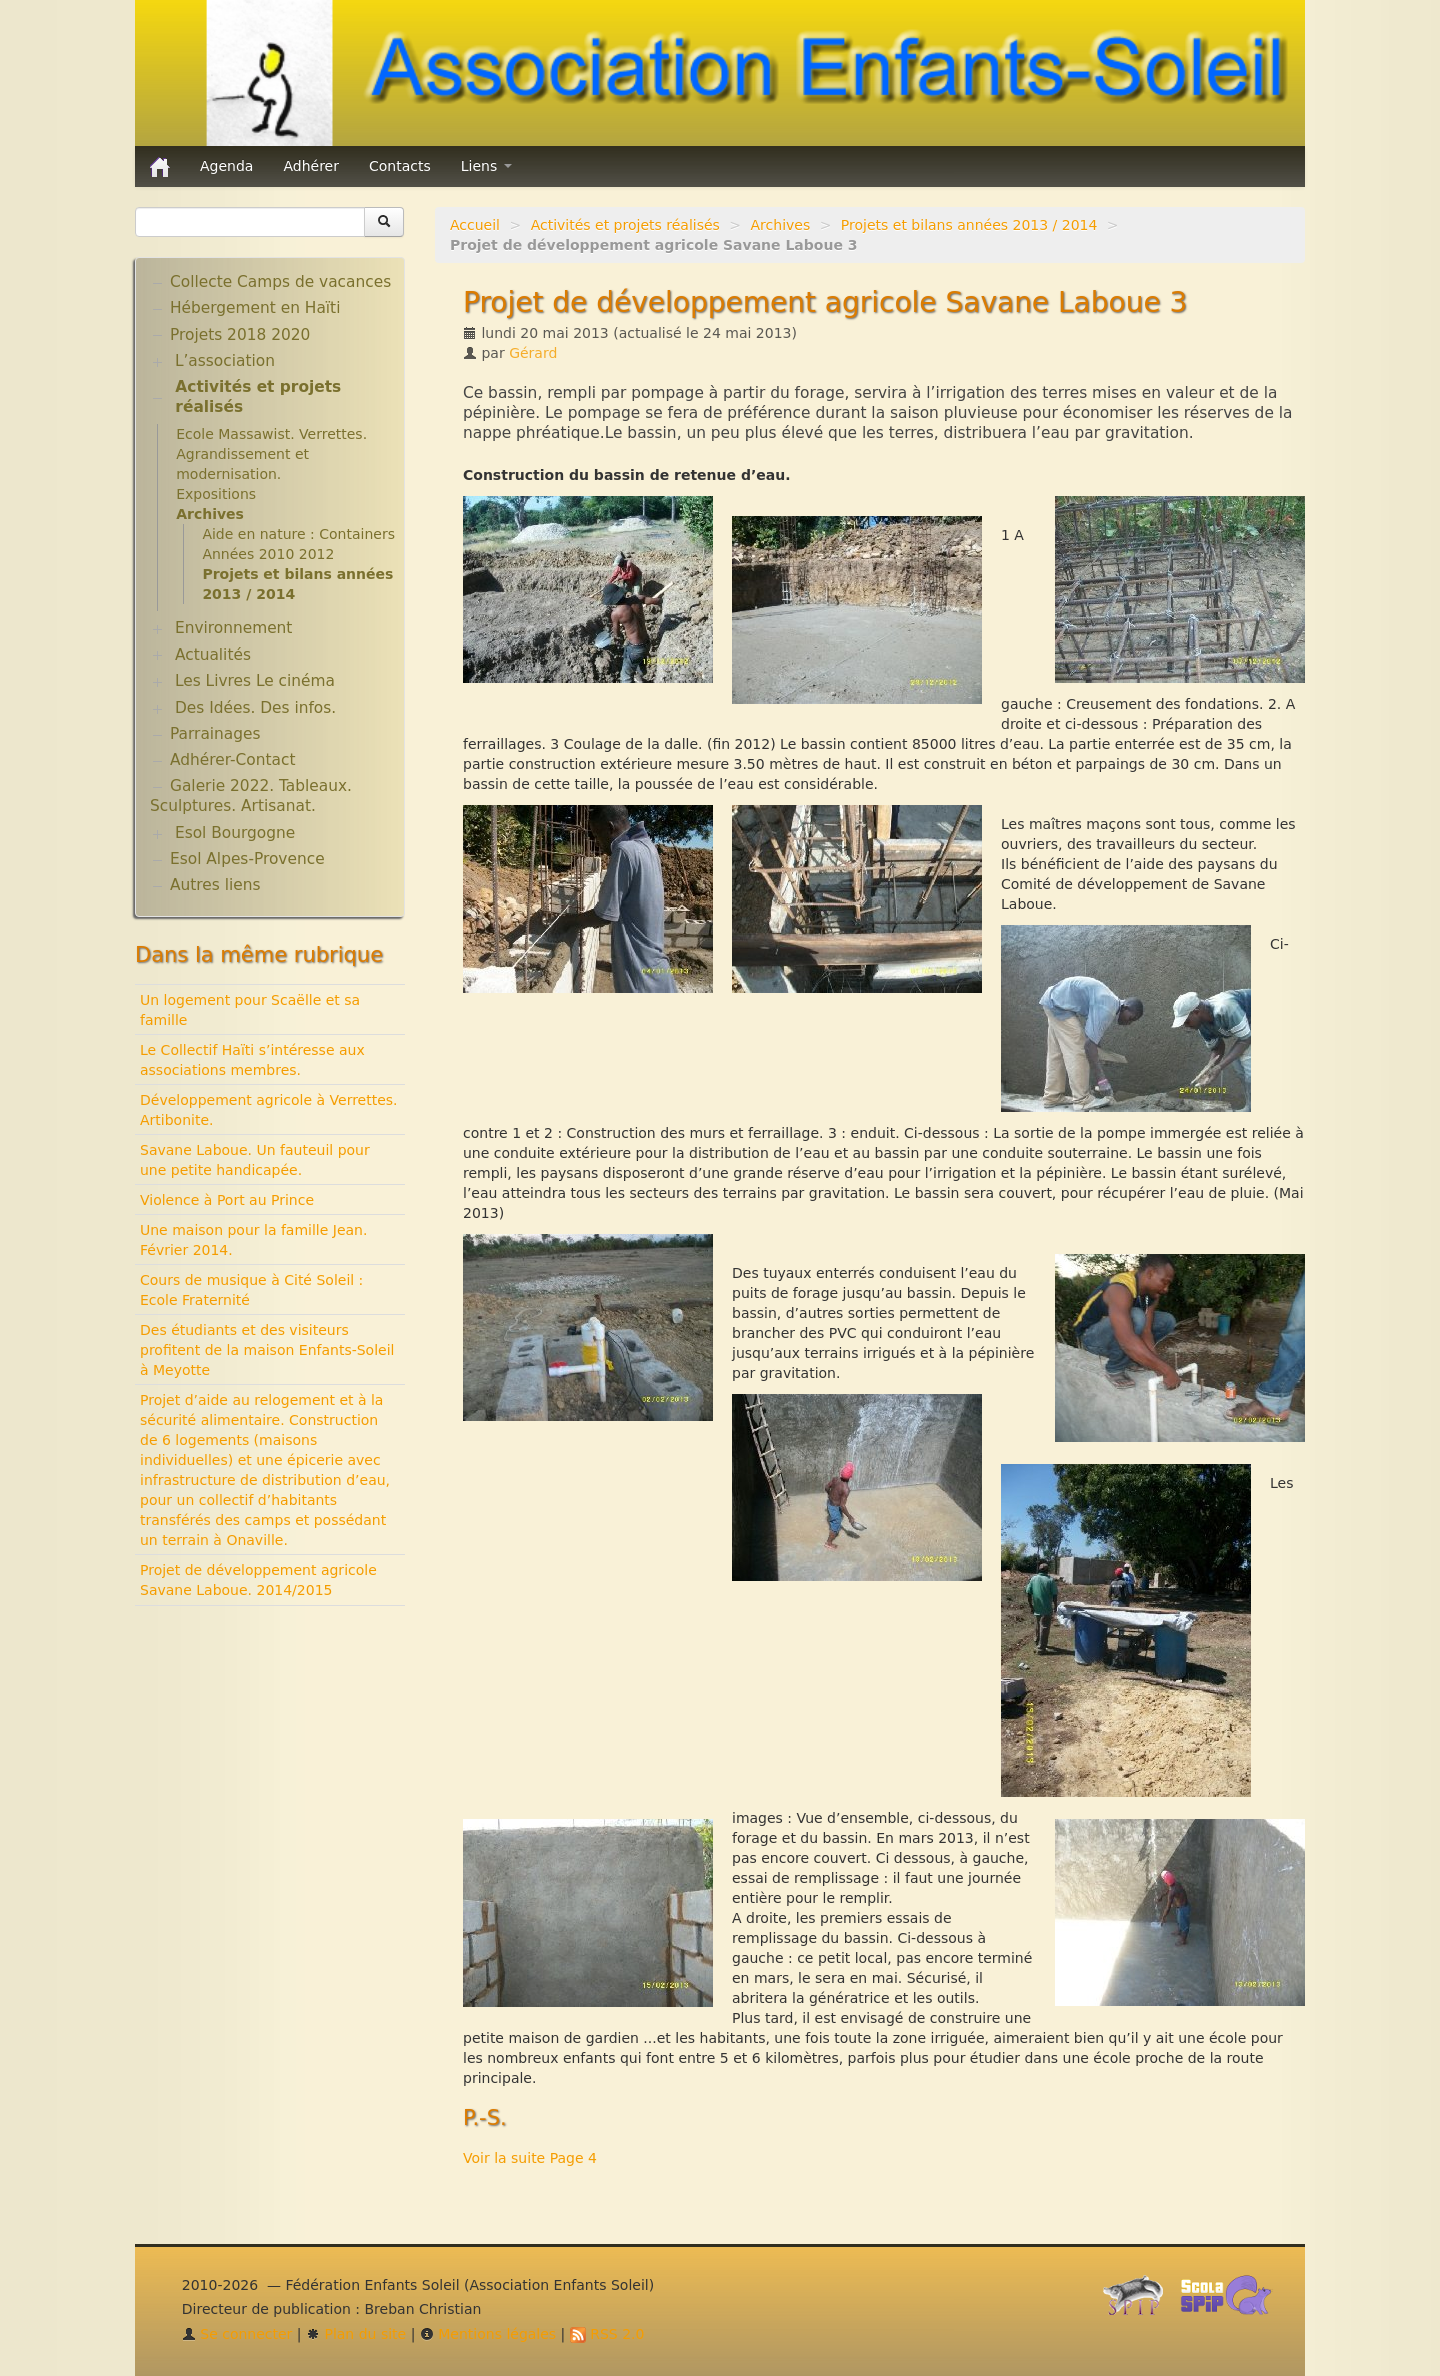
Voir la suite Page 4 (530, 2158)
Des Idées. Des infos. (255, 708)
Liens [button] (486, 166)
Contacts (400, 166)
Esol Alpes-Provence (247, 859)
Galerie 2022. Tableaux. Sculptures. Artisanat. (251, 796)
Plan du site (356, 2334)
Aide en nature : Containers (298, 534)
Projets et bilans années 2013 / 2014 (969, 225)
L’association (225, 361)
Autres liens (215, 885)
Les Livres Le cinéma (255, 681)
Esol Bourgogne (235, 833)
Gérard (533, 353)
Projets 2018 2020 (240, 335)
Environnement (234, 628)
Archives (781, 225)
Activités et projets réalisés (625, 225)
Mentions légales (488, 2334)
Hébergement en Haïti (255, 308)
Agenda (226, 166)
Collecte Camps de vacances (280, 282)
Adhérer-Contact (232, 760)
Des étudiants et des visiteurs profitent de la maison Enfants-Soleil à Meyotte (267, 1350)
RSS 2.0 (607, 2334)
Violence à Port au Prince (227, 1200)
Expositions (216, 494)
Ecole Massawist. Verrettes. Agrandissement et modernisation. (271, 454)
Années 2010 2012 (268, 554)
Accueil (475, 225)
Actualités (213, 655)
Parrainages (215, 734)
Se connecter (237, 2334)
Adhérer (311, 166)
